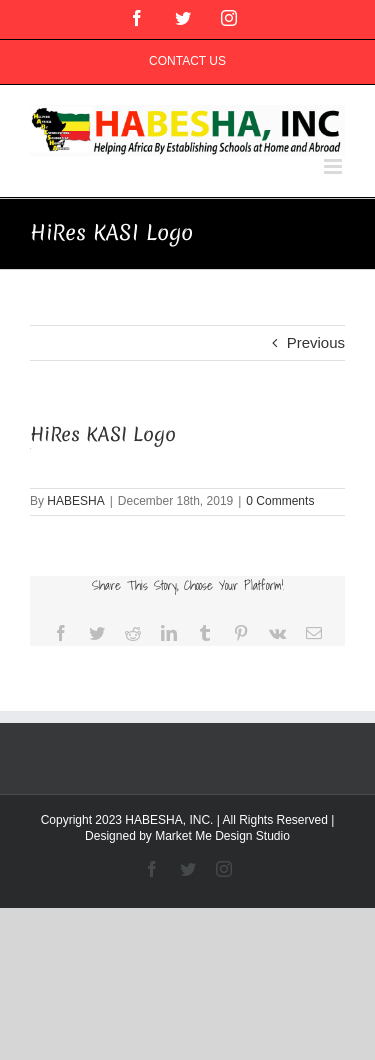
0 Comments (280, 501)
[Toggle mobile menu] (334, 166)
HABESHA (75, 501)
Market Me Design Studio (222, 836)
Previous (316, 342)
